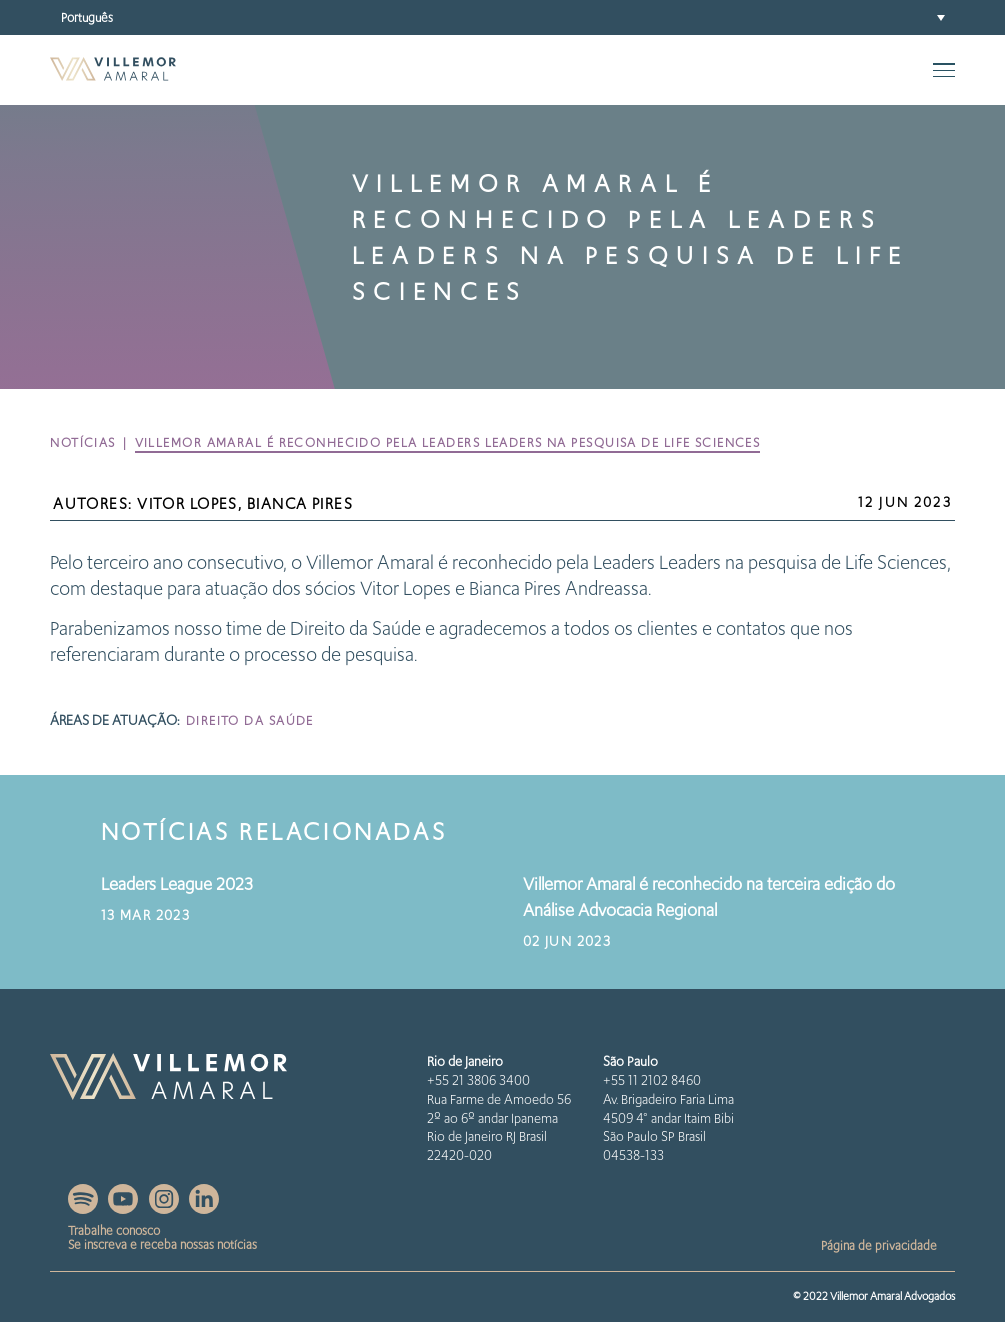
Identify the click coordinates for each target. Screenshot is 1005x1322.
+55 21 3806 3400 (478, 1080)
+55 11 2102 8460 (652, 1080)
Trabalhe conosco (114, 1230)
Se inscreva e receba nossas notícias (162, 1244)
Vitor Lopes (187, 504)
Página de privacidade (879, 1245)
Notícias (83, 442)
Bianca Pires (300, 504)
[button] (502, 17)
